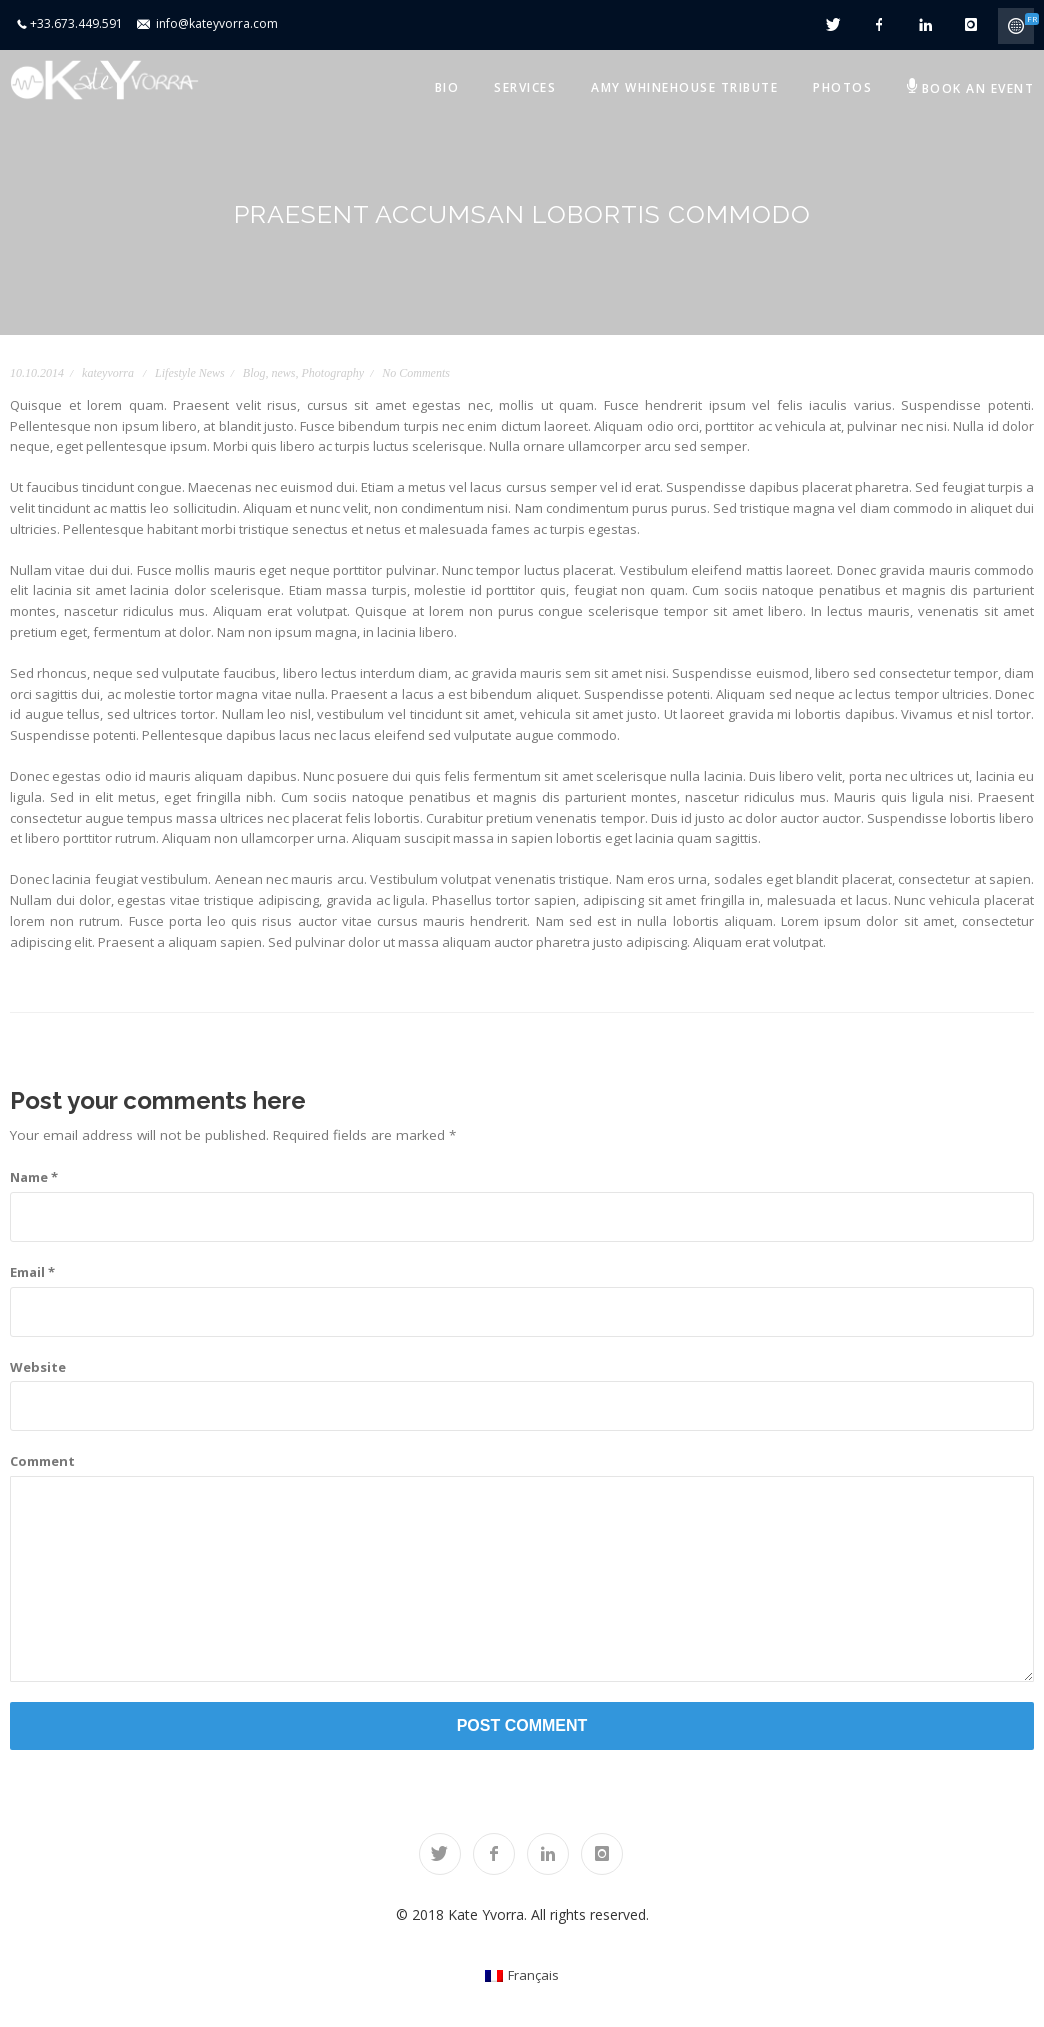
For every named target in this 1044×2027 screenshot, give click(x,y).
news (284, 373)
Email (32, 1272)
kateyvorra (108, 373)
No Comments (416, 373)
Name (34, 1177)
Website (38, 1367)
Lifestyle (175, 373)
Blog (254, 373)
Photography (333, 373)
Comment (42, 1461)
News (212, 373)
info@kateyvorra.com (217, 23)
